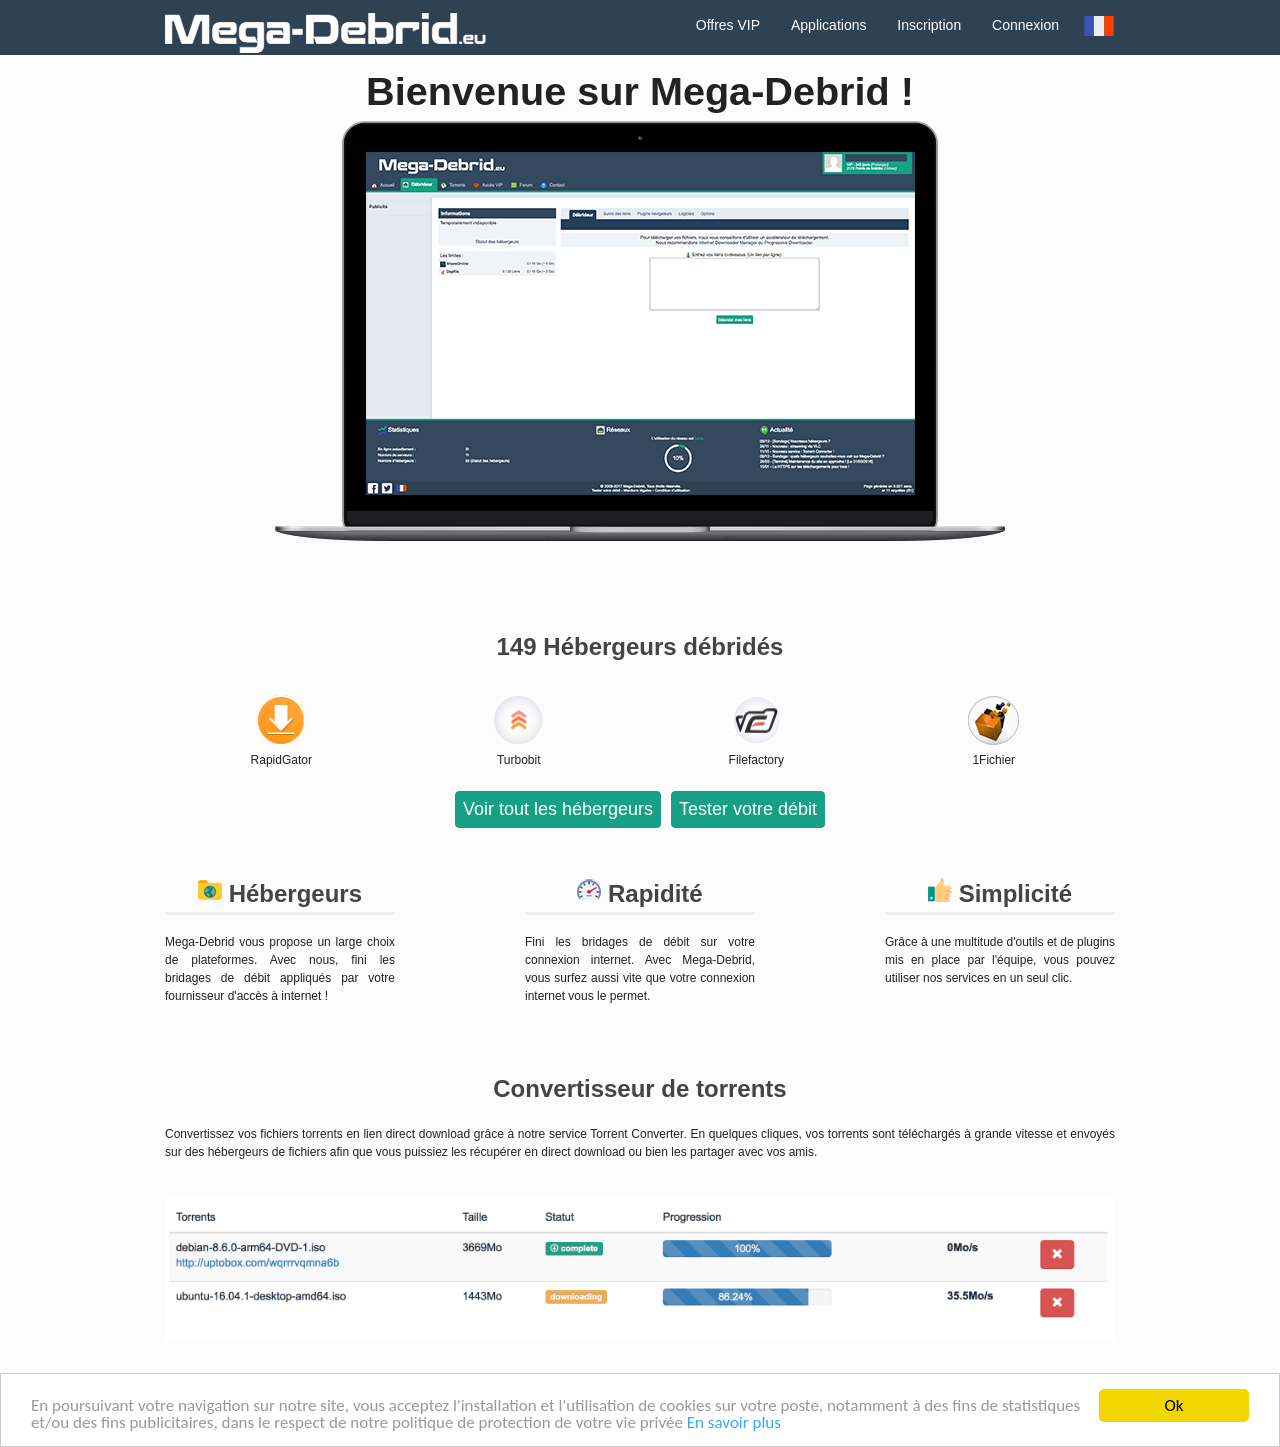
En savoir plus (734, 1423)
